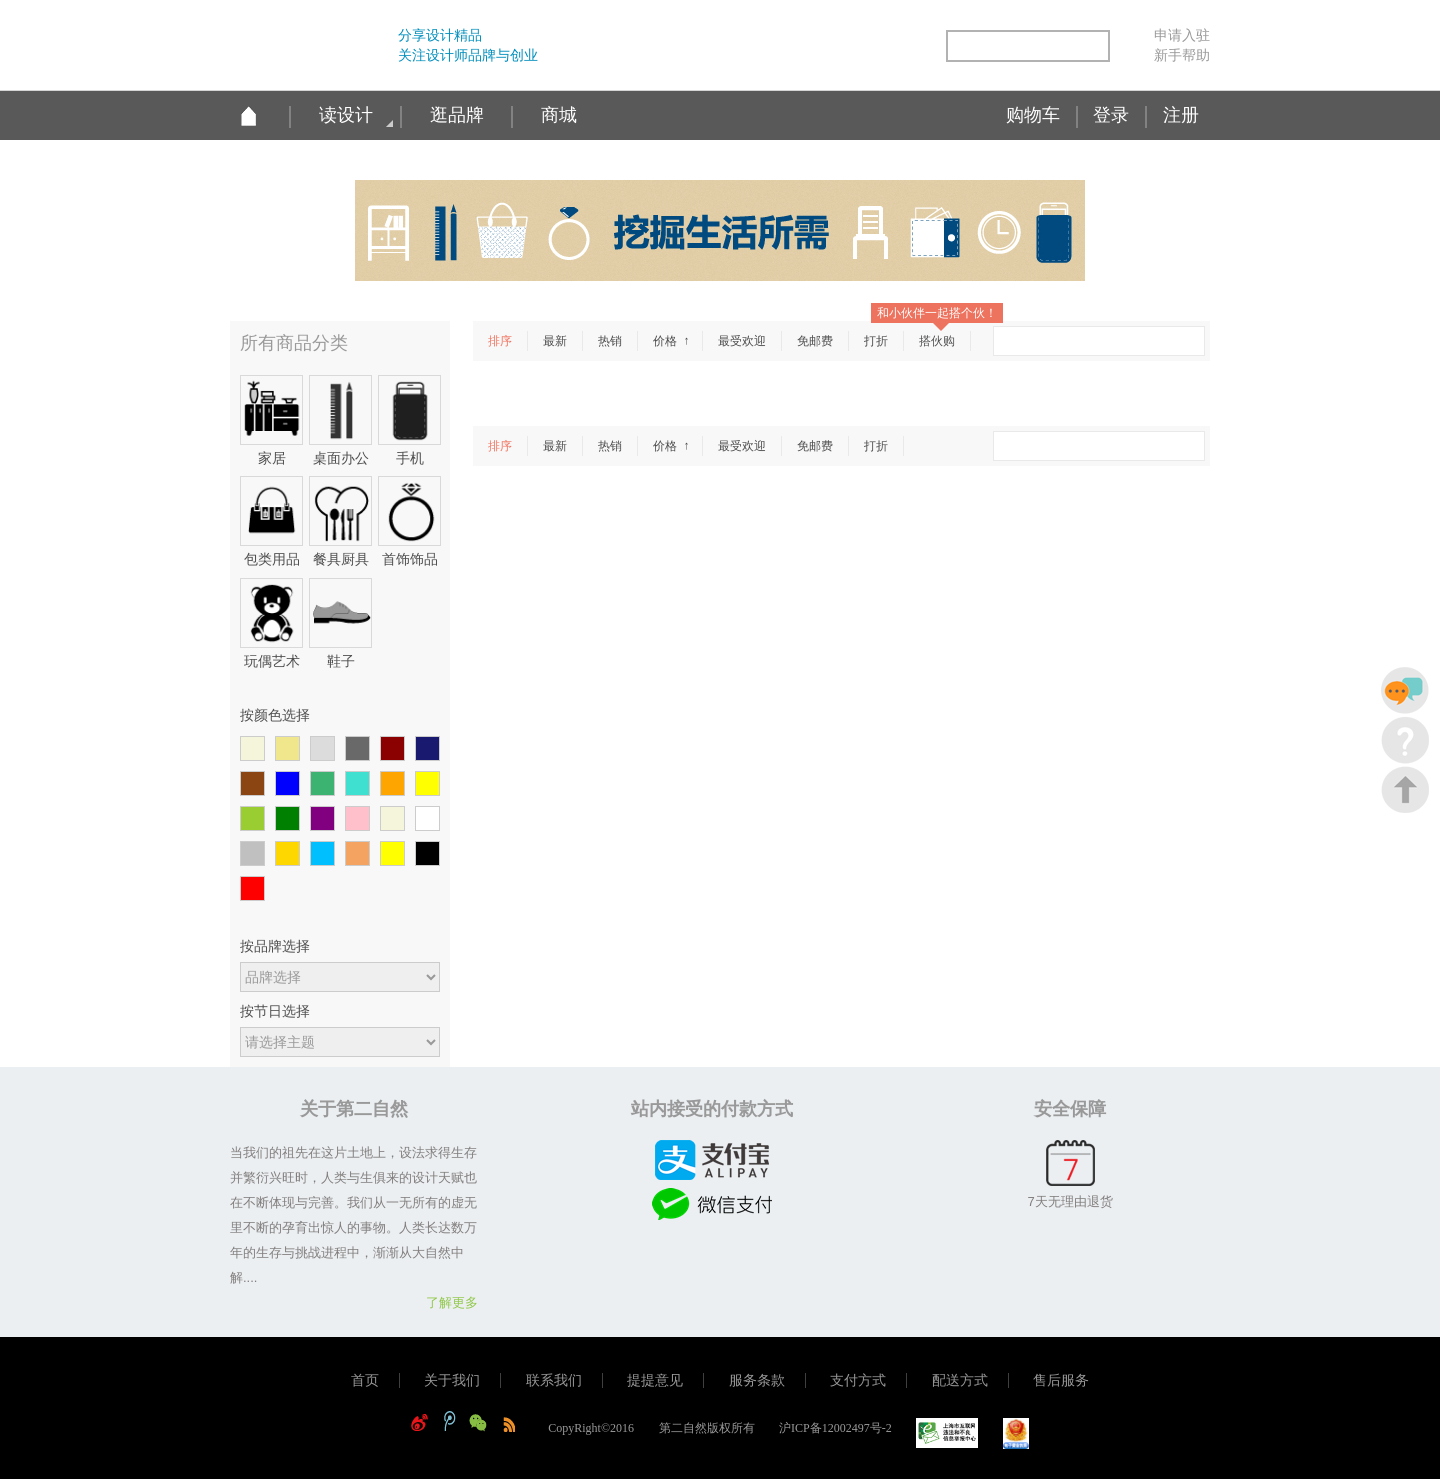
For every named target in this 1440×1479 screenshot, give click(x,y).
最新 (555, 341)
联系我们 (554, 1380)
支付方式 (858, 1380)
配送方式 (960, 1380)
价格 (666, 341)
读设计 (346, 115)
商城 (559, 115)
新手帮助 (1182, 55)
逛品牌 (457, 115)
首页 (365, 1380)
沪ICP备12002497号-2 (835, 1428)
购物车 (1033, 115)
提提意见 (655, 1380)
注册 (1181, 115)
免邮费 (815, 341)
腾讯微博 (832, 47)
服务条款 (757, 1380)
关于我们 (452, 1380)
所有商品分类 (294, 343)
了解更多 (452, 1302)
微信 (875, 47)
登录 (1111, 115)
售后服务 (1061, 1380)
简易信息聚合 (917, 47)
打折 (876, 341)
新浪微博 (790, 47)
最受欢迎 (742, 341)
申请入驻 (1182, 35)
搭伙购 (937, 341)
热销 (610, 341)
